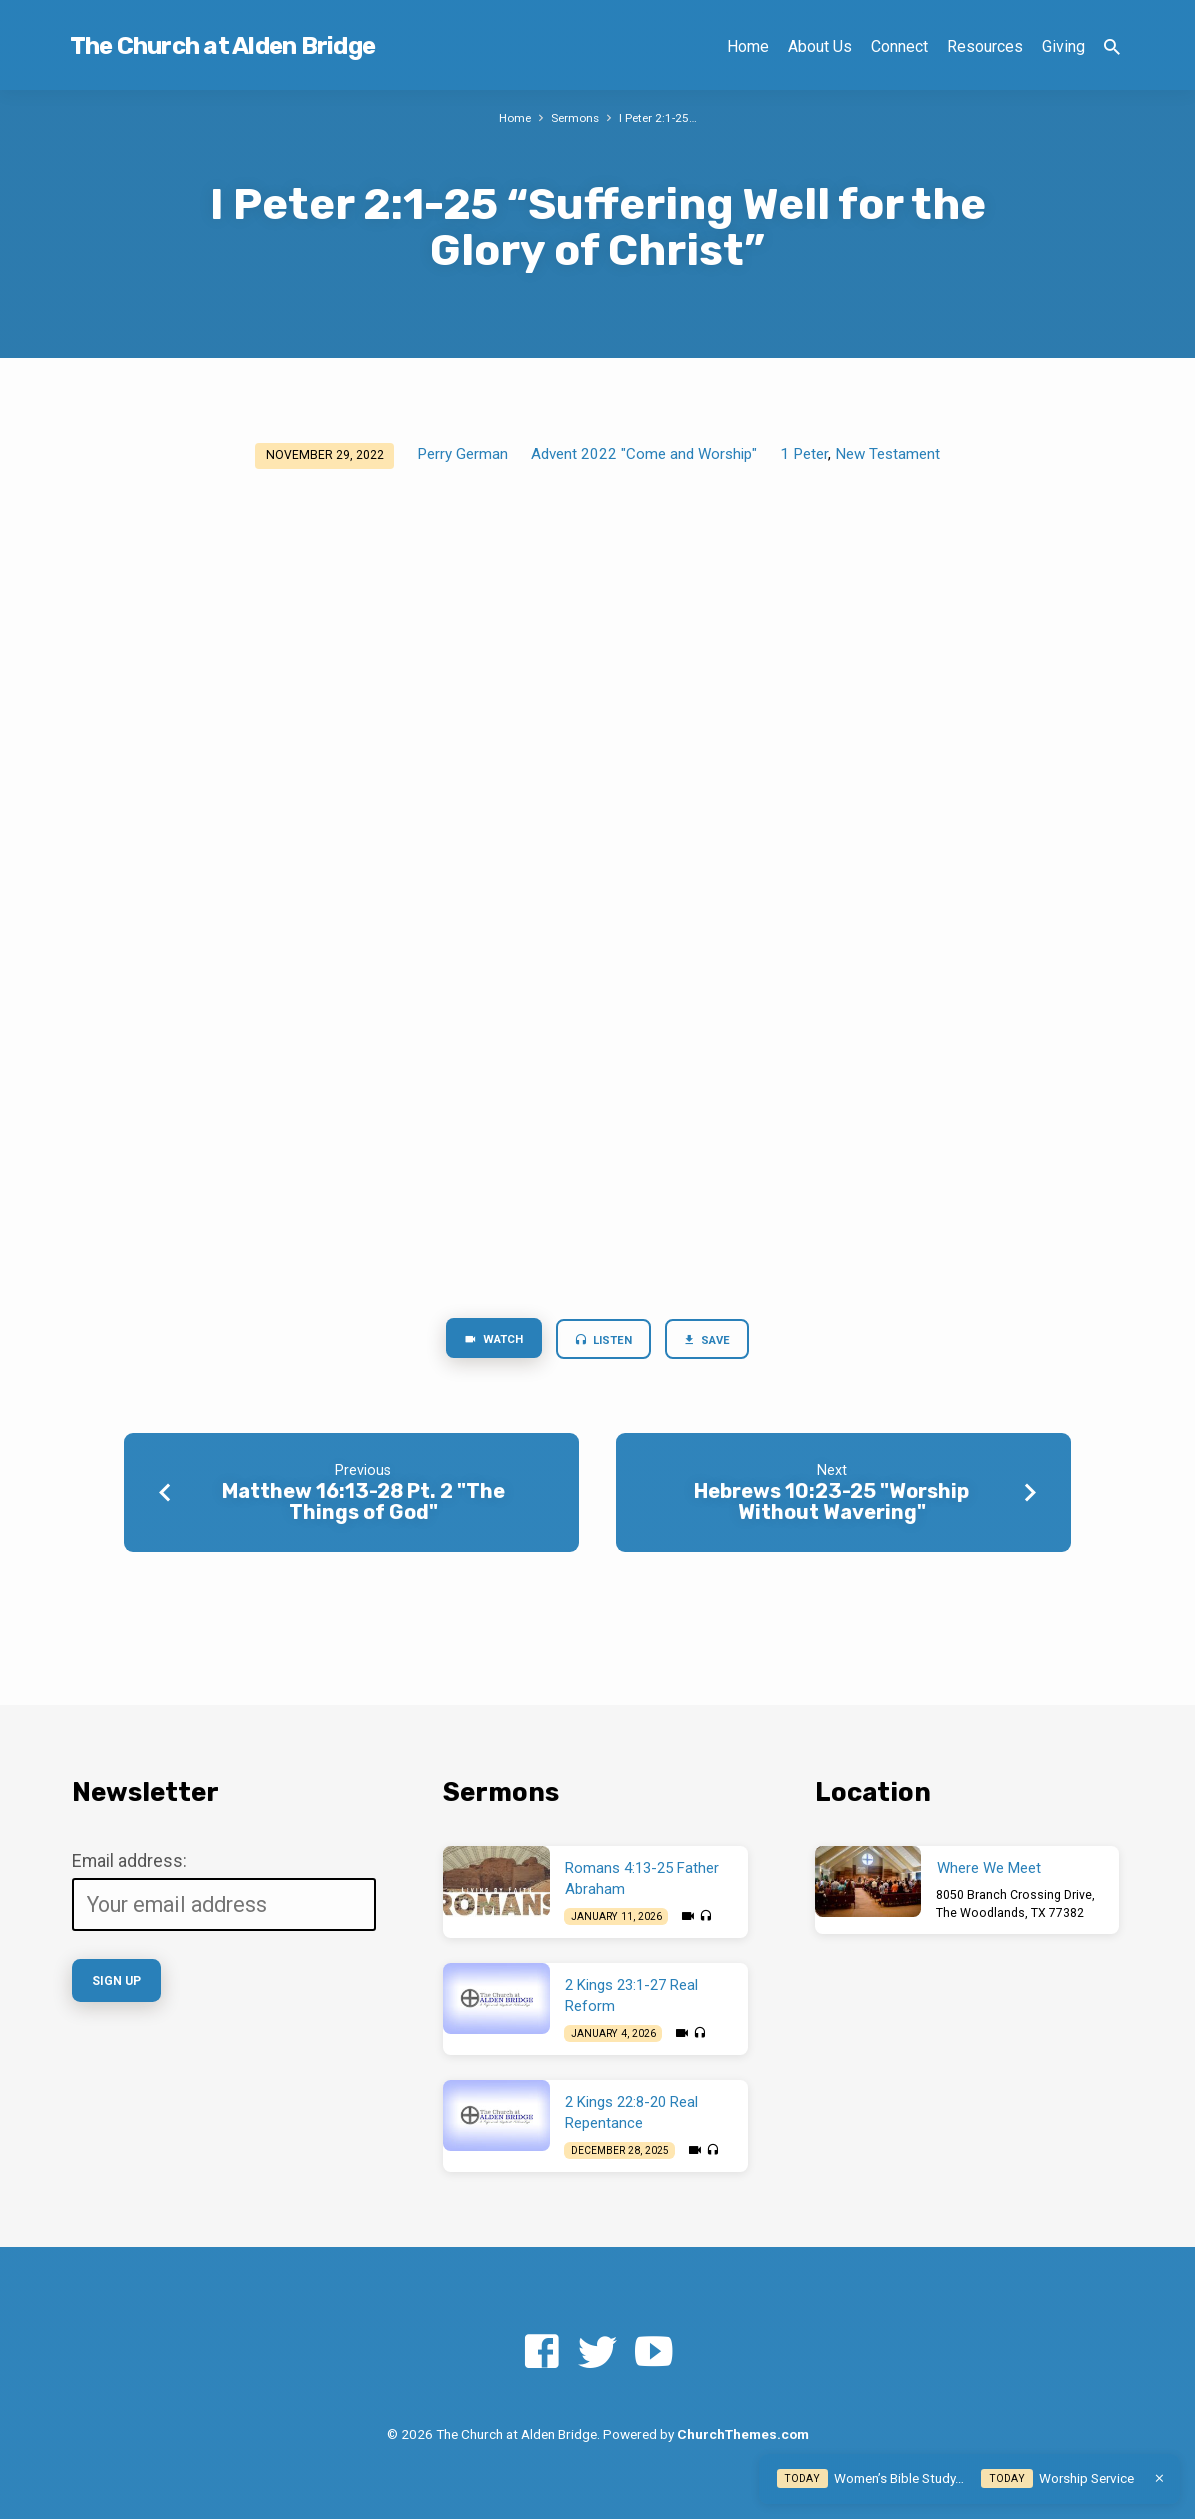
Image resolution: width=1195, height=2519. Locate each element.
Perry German (462, 454)
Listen (603, 1342)
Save (714, 1342)
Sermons (575, 117)
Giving (1063, 46)
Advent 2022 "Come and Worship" (644, 454)
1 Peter (804, 454)
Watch (486, 1341)
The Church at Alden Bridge (223, 46)
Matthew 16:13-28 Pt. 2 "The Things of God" (363, 1504)
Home (748, 46)
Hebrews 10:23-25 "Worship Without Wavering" (831, 1504)
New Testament (887, 454)
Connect (899, 46)
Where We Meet (989, 1868)
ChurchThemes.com (743, 2434)
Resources (985, 46)
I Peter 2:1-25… (661, 117)
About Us (820, 46)
